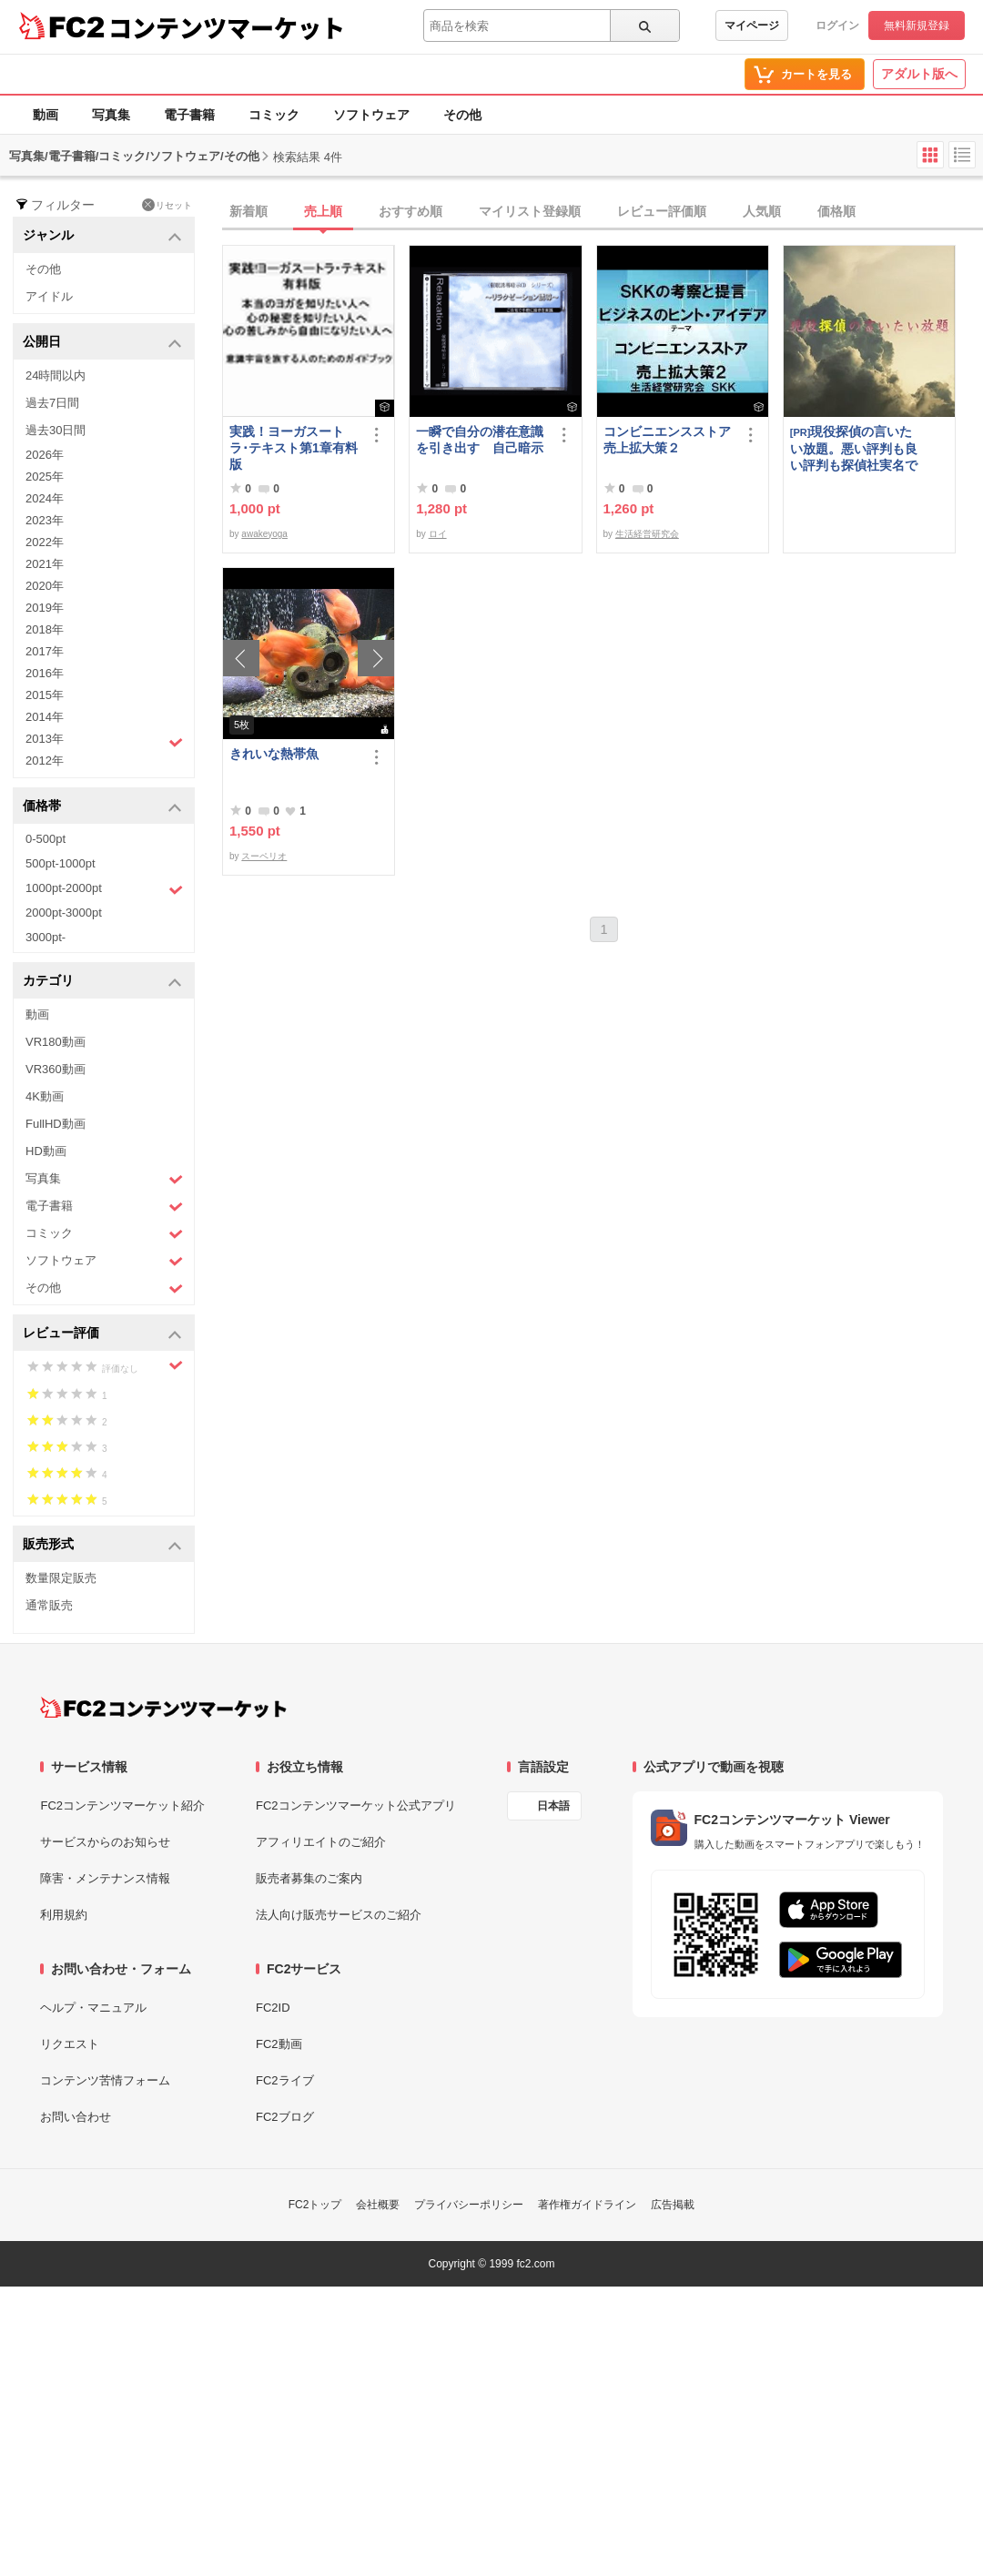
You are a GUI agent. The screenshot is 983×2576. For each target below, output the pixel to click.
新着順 (248, 211)
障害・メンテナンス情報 (105, 1878)
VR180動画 (55, 1042)
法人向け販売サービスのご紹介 (338, 1915)
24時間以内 (55, 375)
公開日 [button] (102, 342)
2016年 (44, 673)
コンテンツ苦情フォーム (105, 2080)
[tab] (602, 212)
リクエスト (69, 2044)
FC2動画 (279, 2044)
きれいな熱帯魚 (274, 753)
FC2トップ (315, 2204)
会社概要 (378, 2204)
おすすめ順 (410, 211)
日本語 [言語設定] (553, 1806)
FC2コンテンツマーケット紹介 (122, 1805)
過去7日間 (52, 403)
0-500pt (45, 839)
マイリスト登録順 (530, 211)
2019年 (44, 607)
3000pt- (45, 937)
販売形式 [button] (102, 1545)
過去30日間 (55, 430)
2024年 (44, 498)
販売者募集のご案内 (309, 1878)
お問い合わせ (75, 2117)
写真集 (111, 114)
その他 (462, 114)
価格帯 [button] (102, 807)
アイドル (49, 296)
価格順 (836, 211)
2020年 (44, 586)
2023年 (44, 520)
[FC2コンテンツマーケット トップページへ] (163, 1707)
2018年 (44, 629)
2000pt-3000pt (63, 912)
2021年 (44, 564)
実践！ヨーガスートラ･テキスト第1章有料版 (293, 448)
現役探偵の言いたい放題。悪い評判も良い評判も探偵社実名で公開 (853, 448)
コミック (273, 114)
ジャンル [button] (102, 236)
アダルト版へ (919, 73)
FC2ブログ (285, 2117)
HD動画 (45, 1151)
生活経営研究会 (647, 534)
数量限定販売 (60, 1578)
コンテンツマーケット (226, 27)
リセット (167, 204)
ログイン (837, 25)
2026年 (44, 454)
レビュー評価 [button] (102, 1334)
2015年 (44, 695)
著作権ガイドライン (587, 2204)
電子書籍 (189, 114)
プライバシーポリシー (468, 2204)
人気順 (762, 211)
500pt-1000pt (60, 863)
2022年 (44, 542)
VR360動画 (55, 1069)
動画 (45, 114)
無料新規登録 (916, 25)
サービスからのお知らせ (105, 1842)
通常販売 (49, 1605)
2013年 (104, 741)
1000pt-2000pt (104, 889)
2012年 (44, 760)
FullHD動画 (55, 1124)
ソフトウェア (371, 114)
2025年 (44, 476)
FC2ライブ (285, 2080)
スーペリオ (264, 856)
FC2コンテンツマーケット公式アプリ (356, 1805)
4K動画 (44, 1096)
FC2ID (273, 2007)
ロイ (438, 534)
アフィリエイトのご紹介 (321, 1842)
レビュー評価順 (661, 211)
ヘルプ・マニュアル (93, 2007)
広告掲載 (672, 2204)
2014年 (44, 717)
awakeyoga (264, 534)
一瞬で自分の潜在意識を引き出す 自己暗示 (479, 439)
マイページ (752, 25)
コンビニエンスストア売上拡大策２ (667, 439)
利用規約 (63, 1915)
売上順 (323, 211)
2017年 (44, 651)
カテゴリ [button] (102, 981)
